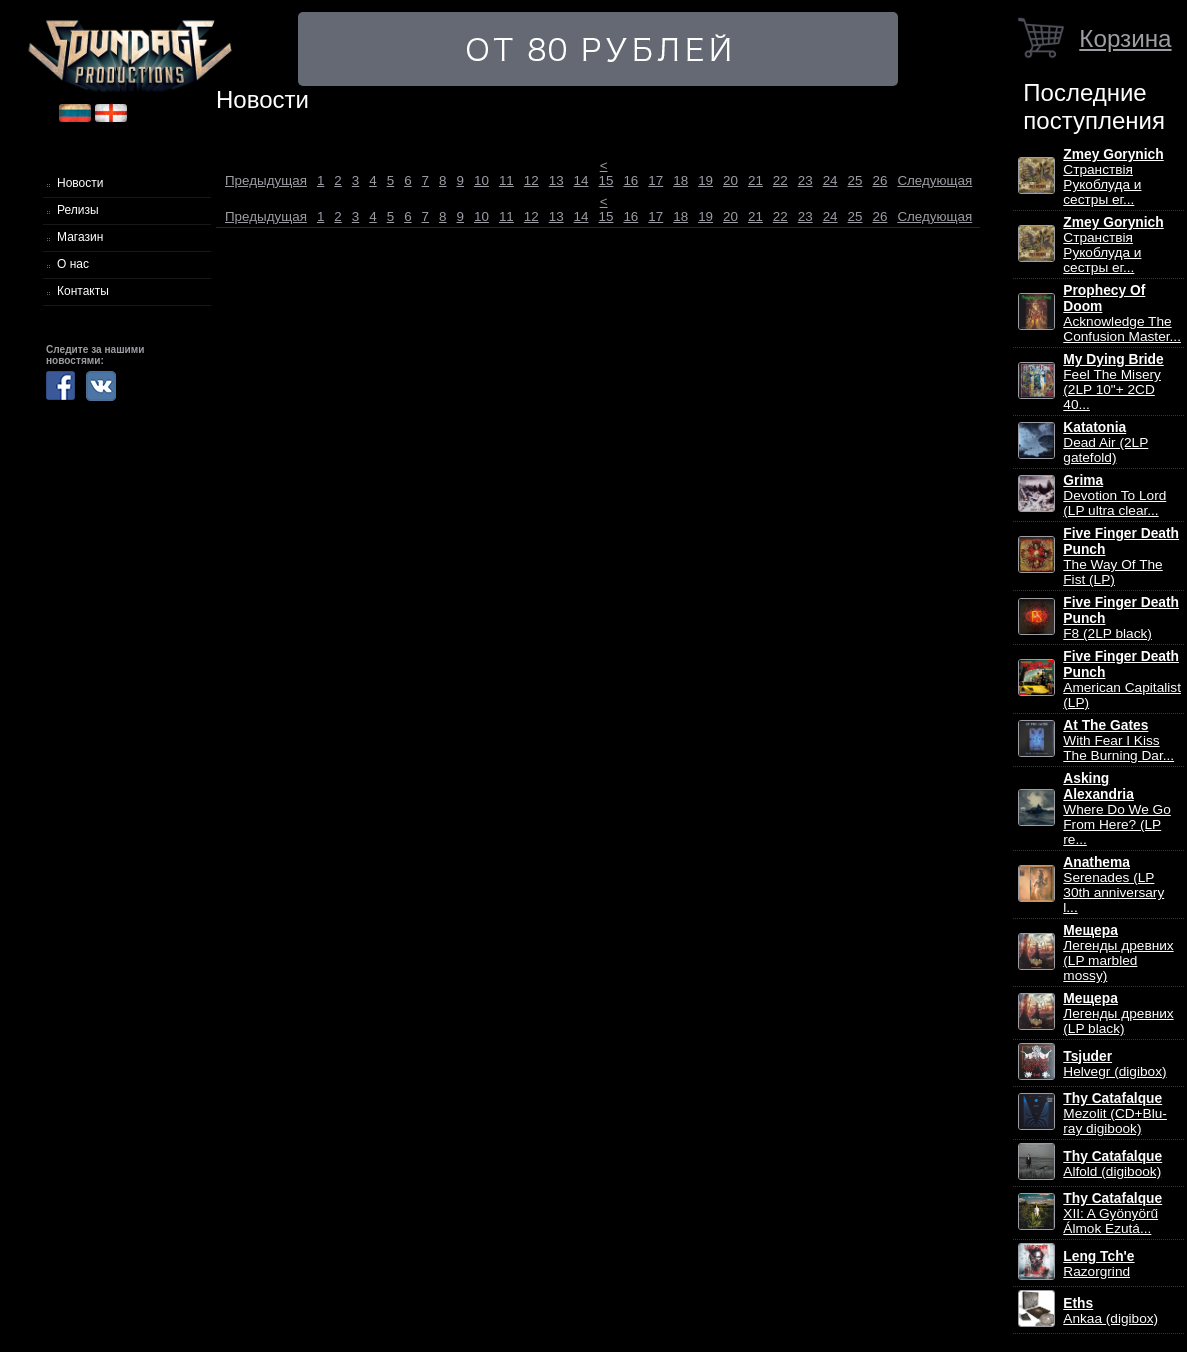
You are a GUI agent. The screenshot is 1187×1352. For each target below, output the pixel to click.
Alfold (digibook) (1112, 1164)
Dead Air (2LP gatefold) (1105, 442)
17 (655, 180)
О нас (73, 264)
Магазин (80, 237)
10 (481, 180)
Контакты (83, 291)
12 (531, 180)
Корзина (1125, 38)
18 (680, 180)
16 (630, 180)
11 (506, 180)
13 (556, 180)
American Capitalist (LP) (1122, 679)
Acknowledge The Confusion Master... (1122, 313)
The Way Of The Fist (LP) (1121, 556)
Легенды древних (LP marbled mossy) (1118, 953)
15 (606, 180)
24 (830, 180)
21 (755, 180)
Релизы (78, 210)
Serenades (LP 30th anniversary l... (1113, 885)
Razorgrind (1098, 1264)
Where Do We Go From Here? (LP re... (1117, 809)
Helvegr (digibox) (1114, 1064)
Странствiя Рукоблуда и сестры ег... (1113, 177)
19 (705, 180)
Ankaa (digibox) (1110, 1311)
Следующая (934, 180)
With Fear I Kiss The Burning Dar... (1118, 740)
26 (879, 180)
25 (855, 180)
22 (780, 180)
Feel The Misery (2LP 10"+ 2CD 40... (1113, 382)
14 (581, 180)
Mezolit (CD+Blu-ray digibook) (1115, 1113)
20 (730, 180)
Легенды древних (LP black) (1118, 1013)
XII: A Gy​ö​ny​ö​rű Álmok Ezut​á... (1112, 1213)
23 (805, 180)
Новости (80, 183)
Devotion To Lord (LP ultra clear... (1114, 495)
